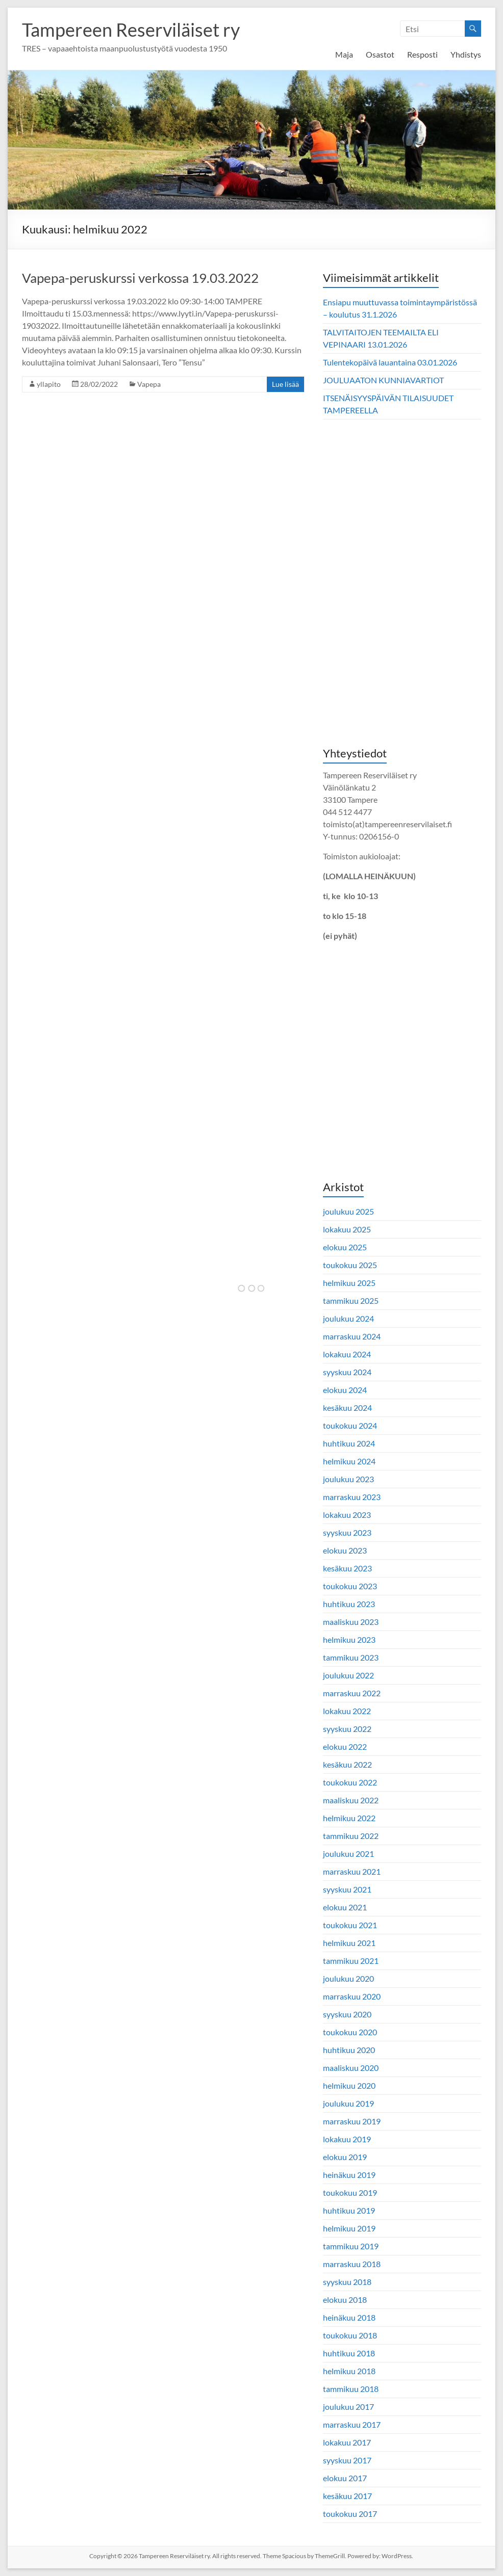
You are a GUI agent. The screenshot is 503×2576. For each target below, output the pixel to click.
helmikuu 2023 (349, 1639)
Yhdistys (465, 54)
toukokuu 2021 (350, 1925)
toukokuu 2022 (350, 1782)
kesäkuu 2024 (347, 1407)
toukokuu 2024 (350, 1425)
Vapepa (149, 384)
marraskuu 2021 (352, 1871)
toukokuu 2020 (350, 2032)
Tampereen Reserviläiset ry (131, 29)
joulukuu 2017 (348, 2406)
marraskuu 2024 (352, 1336)
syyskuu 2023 (347, 1532)
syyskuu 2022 (347, 1728)
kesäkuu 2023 (347, 1568)
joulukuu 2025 (348, 1211)
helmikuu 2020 (349, 2085)
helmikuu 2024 (349, 1461)
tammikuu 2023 (351, 1657)
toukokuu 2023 (350, 1586)
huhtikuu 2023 (349, 1604)
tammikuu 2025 (351, 1300)
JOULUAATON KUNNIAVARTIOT (383, 380)
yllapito (49, 384)
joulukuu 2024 (348, 1318)
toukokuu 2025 (350, 1265)
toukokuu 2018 (350, 2335)
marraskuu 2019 (352, 2121)
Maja (344, 54)
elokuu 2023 (345, 1550)
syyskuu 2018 (347, 2281)
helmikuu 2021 (349, 1943)
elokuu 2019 (345, 2157)
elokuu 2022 (345, 1746)
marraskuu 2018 (352, 2264)
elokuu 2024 (345, 1390)
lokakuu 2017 (347, 2442)
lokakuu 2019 (347, 2139)
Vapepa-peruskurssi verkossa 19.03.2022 (140, 278)
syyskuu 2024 (347, 1372)
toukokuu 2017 (350, 2513)
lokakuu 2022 (347, 1711)
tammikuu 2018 (351, 2389)
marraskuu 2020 (352, 1996)
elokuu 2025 (345, 1247)
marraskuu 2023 (352, 1497)
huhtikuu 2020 (349, 2050)
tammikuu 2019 (351, 2246)
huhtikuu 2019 (349, 2210)
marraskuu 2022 (352, 1693)
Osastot (380, 54)
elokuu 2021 (345, 1907)
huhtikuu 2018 (349, 2353)
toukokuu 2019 (350, 2192)
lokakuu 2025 (347, 1229)
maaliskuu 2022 (351, 1800)
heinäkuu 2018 (349, 2317)
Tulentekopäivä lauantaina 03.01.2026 (390, 362)
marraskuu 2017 (352, 2424)
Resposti (422, 54)
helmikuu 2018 (349, 2371)
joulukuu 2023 (348, 1479)
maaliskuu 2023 (351, 1621)
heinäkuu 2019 (349, 2174)
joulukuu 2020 (348, 1978)
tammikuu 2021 (351, 1960)
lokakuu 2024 (347, 1354)
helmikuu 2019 (349, 2228)
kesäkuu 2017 (347, 2496)
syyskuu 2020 (347, 2014)
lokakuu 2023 (347, 1514)
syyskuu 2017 (347, 2460)
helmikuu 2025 (349, 1282)
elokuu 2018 (345, 2299)
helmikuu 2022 (349, 1818)
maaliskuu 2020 (351, 2067)
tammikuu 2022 (351, 1836)
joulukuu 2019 (348, 2103)
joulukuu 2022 (348, 1675)
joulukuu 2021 (348, 1853)
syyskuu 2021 (347, 1889)
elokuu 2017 (345, 2478)
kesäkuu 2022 (347, 1764)
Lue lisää (285, 384)
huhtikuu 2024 (349, 1443)
